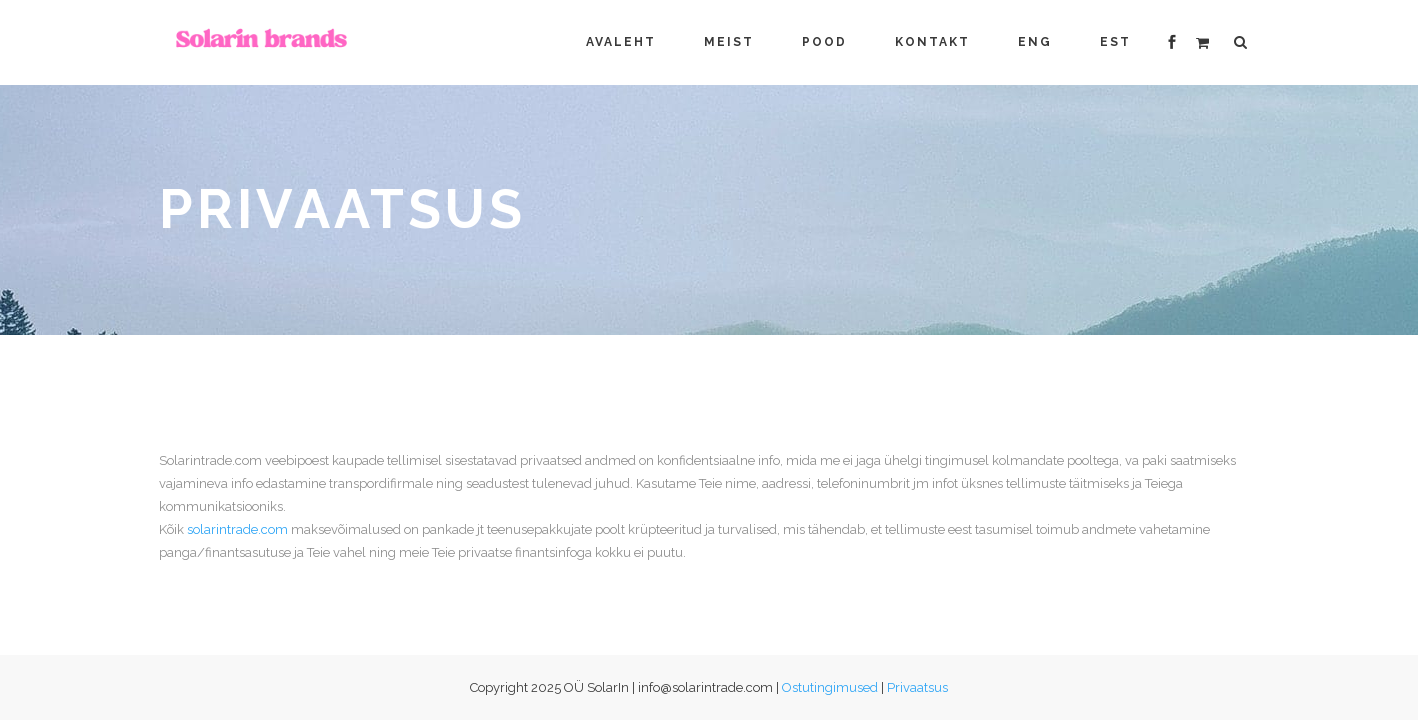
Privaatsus (917, 687)
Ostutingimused (830, 687)
